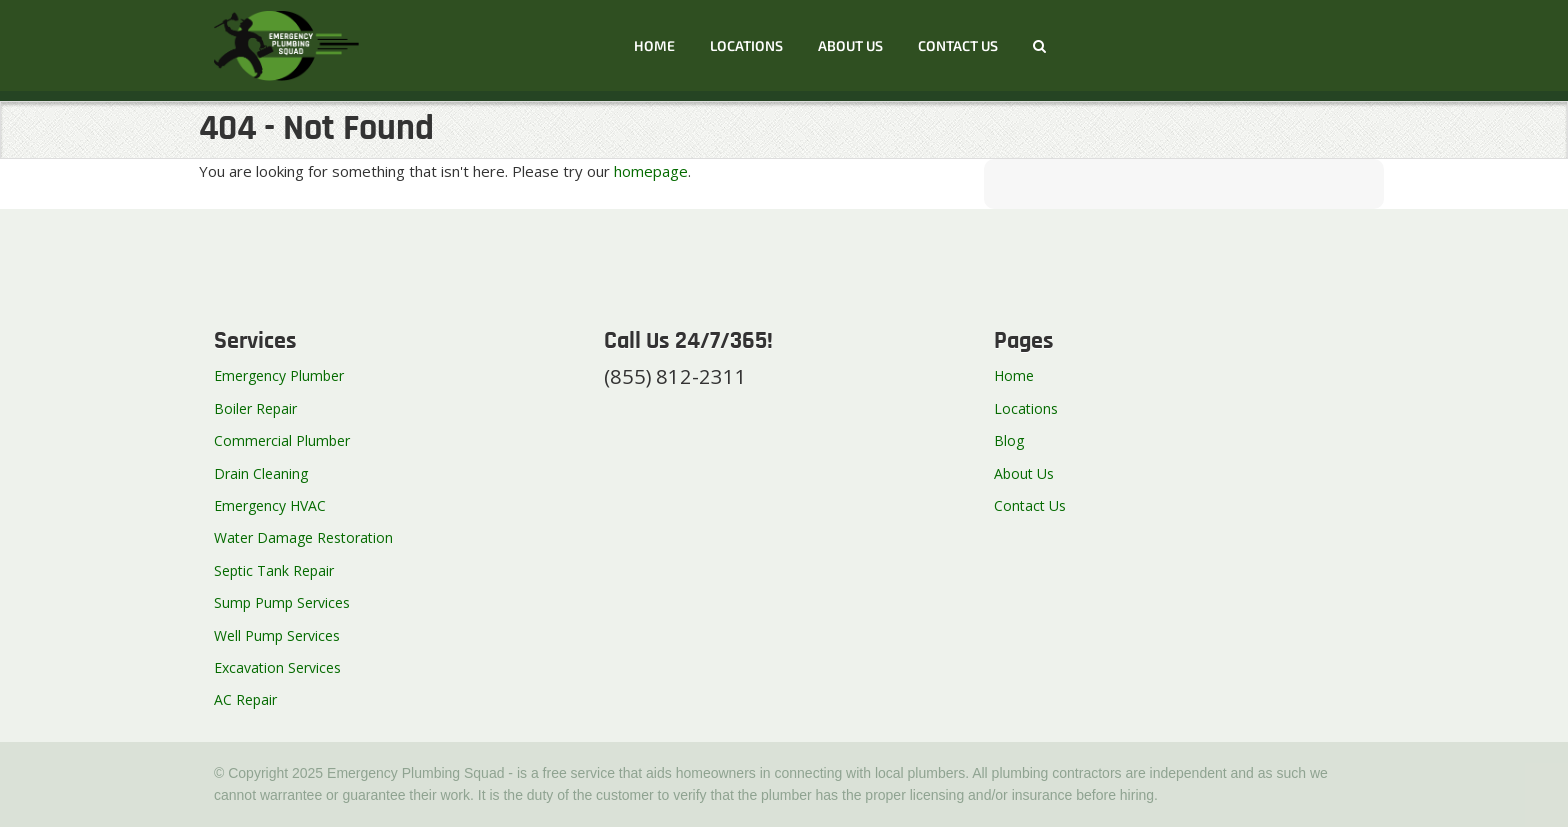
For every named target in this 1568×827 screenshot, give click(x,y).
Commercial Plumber (282, 440)
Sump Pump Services (282, 602)
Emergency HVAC (270, 505)
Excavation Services (277, 667)
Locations (746, 45)
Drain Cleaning (261, 473)
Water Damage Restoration (303, 537)
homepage (651, 171)
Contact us (958, 45)
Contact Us (1030, 505)
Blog (1009, 440)
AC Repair (245, 699)
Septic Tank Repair (274, 570)
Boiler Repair (255, 408)
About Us (850, 45)
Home (654, 45)
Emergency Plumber (279, 375)
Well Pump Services (277, 635)
